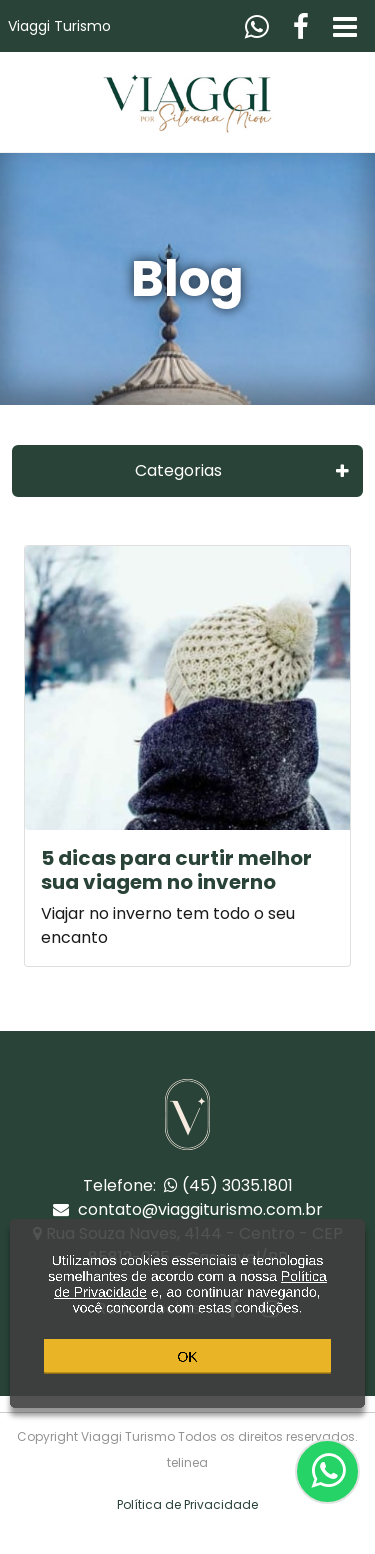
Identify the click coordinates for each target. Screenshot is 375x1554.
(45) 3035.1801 (228, 1185)
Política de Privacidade (187, 1504)
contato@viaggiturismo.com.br (188, 1209)
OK (187, 1368)
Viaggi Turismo (59, 26)
